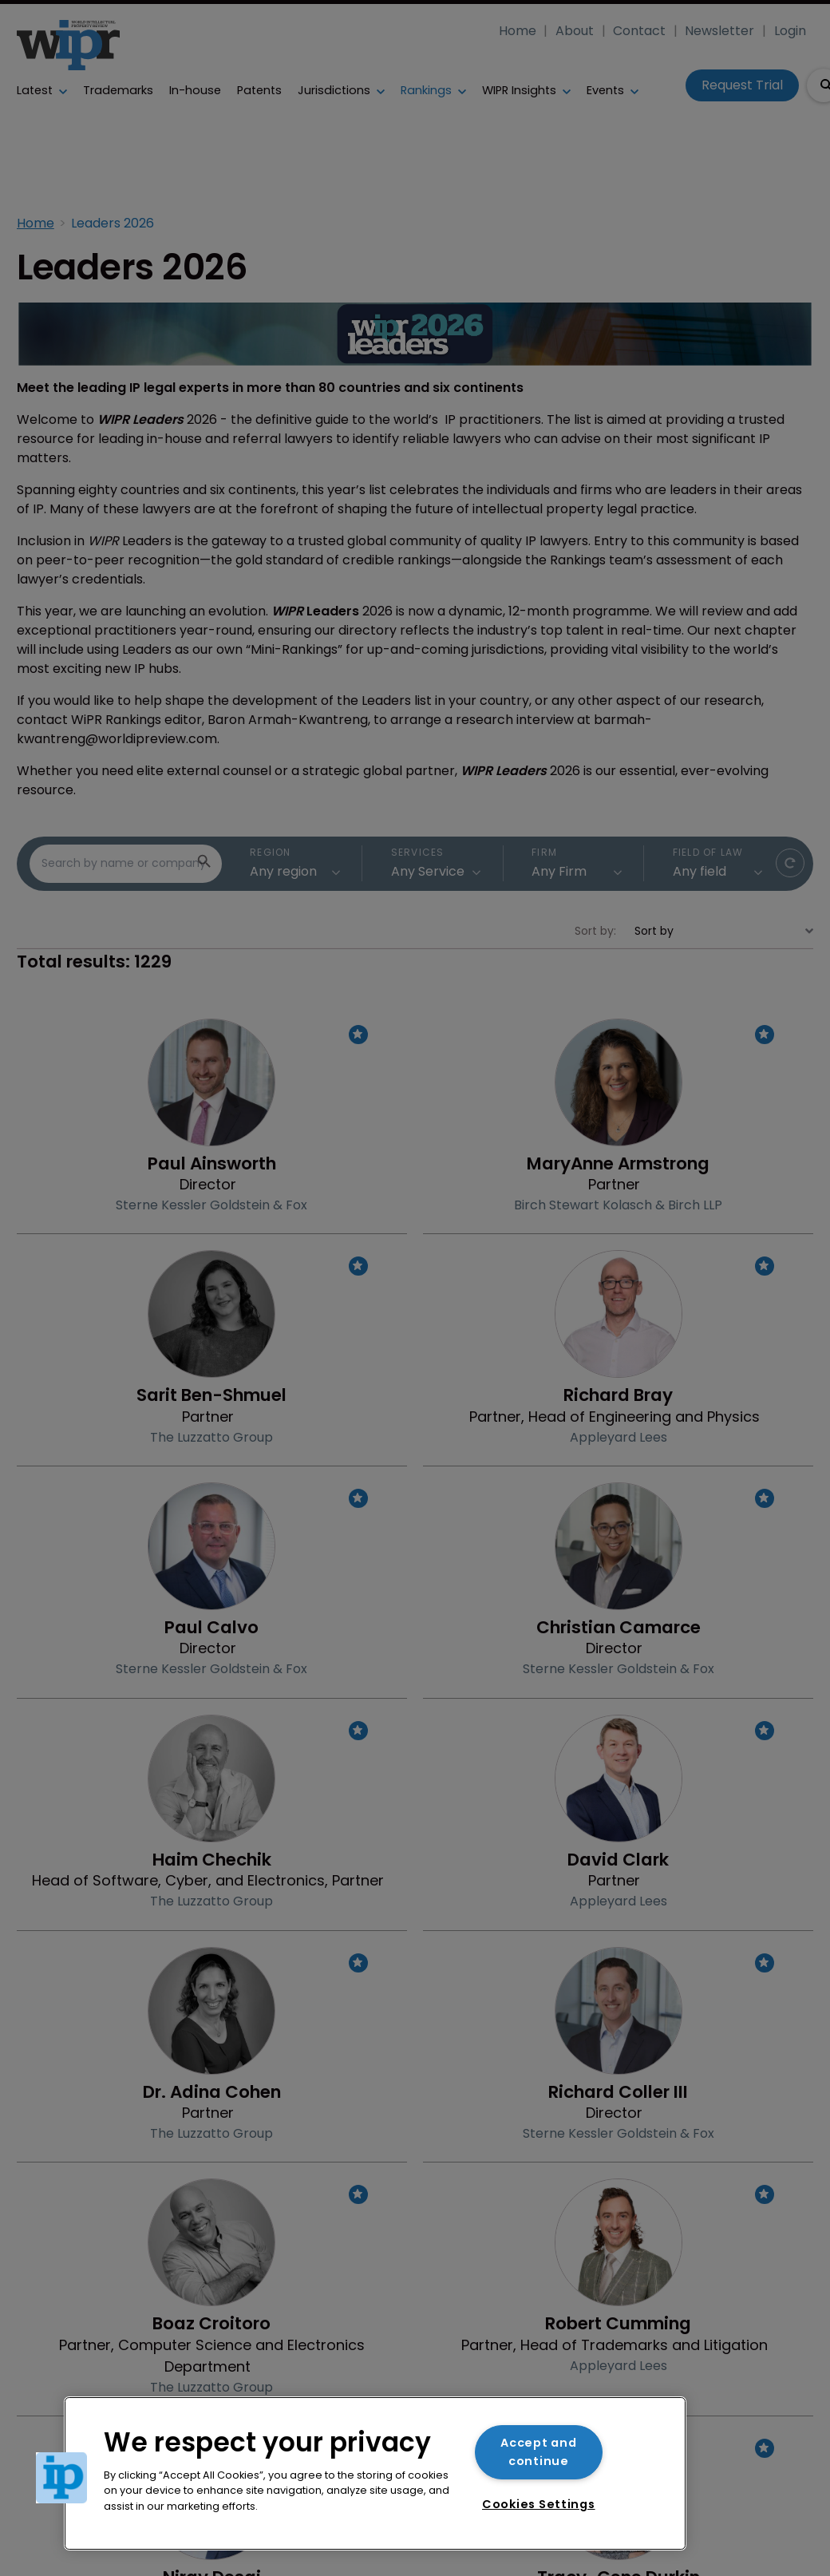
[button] (61, 2477)
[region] (375, 2473)
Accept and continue (538, 2452)
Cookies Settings (538, 2504)
